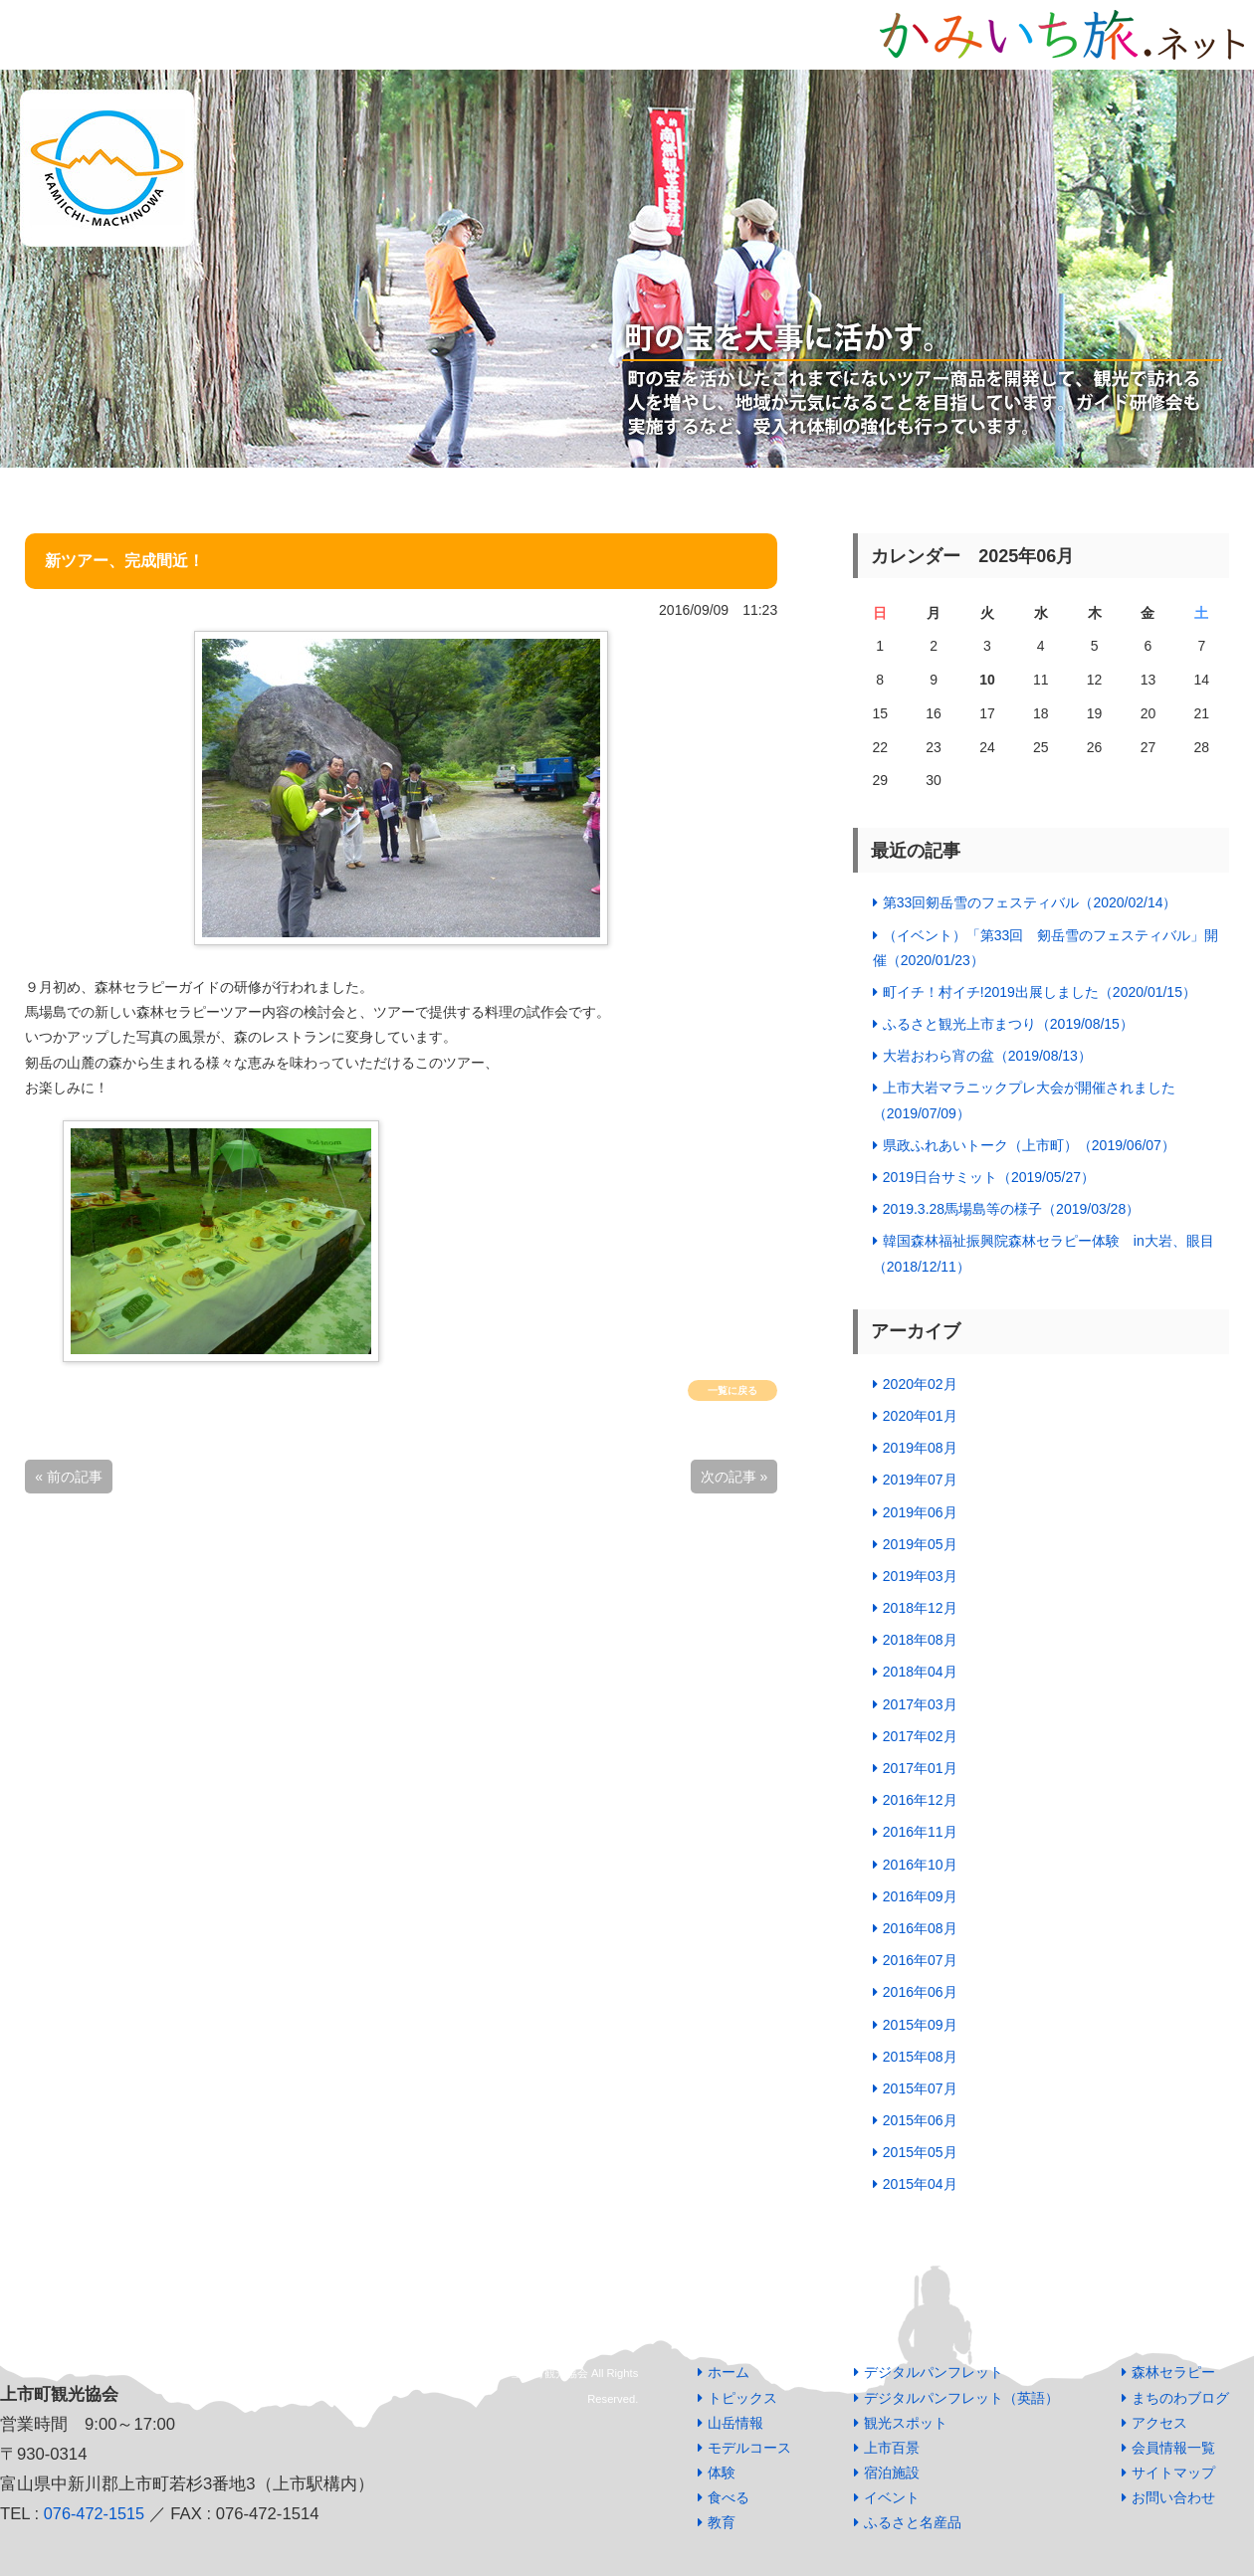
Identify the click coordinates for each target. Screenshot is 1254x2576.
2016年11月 (920, 1832)
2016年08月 (920, 1928)
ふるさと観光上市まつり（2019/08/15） (1008, 1024)
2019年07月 (920, 1479)
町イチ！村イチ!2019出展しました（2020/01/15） (1039, 992)
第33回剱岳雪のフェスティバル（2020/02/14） (1030, 902)
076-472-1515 (95, 2513)
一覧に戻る (732, 1390)
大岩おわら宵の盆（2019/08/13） (987, 1056)
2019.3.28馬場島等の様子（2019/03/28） (1011, 1209)
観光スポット (905, 2423)
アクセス (1159, 2423)
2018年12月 (920, 1608)
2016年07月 (920, 1960)
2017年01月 (920, 1768)
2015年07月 (920, 2088)
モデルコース (749, 2448)
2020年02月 (920, 1384)
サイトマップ (1173, 2472)
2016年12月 (920, 1800)
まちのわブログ (1180, 2398)
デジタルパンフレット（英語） (961, 2398)
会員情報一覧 (1173, 2448)
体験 (721, 2472)
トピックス (742, 2398)
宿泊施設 (892, 2472)
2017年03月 (920, 1704)
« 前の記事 (69, 1477)
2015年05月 (920, 2152)
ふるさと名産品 (912, 2522)
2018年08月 (920, 1640)
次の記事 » (734, 1477)
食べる (728, 2497)
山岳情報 (735, 2423)
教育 (721, 2522)
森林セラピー (1173, 2372)
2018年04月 (920, 1672)
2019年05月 (920, 1544)
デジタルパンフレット (933, 2372)
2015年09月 (920, 2025)
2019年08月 (920, 1448)
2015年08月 (920, 2057)
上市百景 (892, 2448)
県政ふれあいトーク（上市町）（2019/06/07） (1029, 1145)
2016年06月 (920, 1992)
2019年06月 (920, 1512)
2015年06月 (920, 2120)
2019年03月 (920, 1576)
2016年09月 (920, 1896)
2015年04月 (920, 2184)
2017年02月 (920, 1736)
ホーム (728, 2372)
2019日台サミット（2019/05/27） (989, 1177)
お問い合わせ (1173, 2497)
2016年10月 (920, 1865)
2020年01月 (920, 1416)
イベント (892, 2497)
